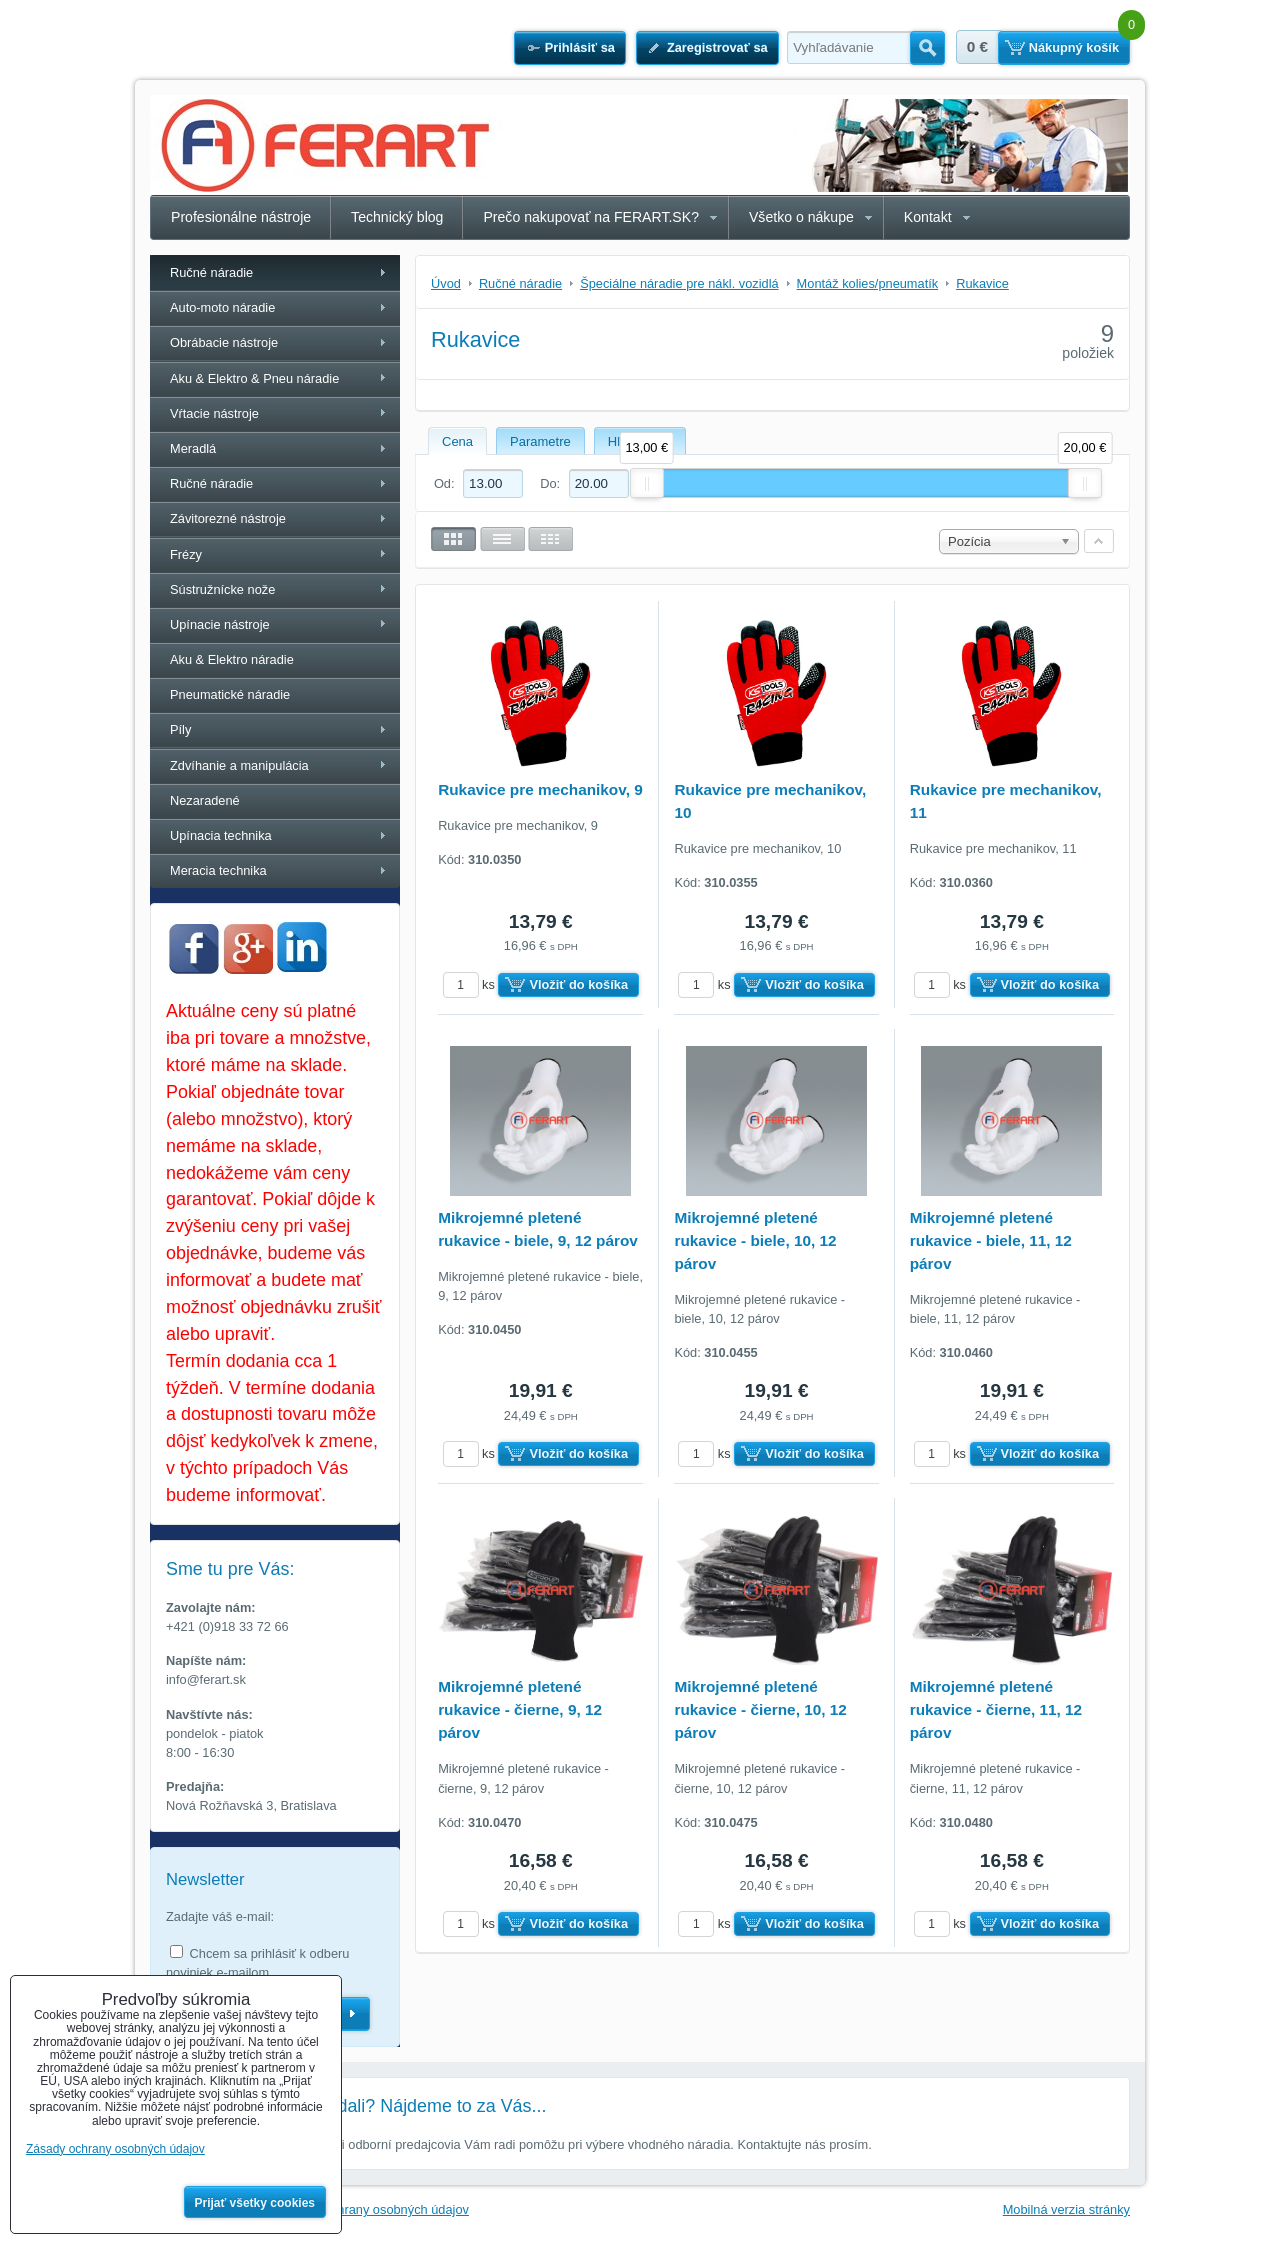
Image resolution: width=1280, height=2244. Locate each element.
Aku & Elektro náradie (232, 659)
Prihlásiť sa (580, 47)
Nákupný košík (1074, 47)
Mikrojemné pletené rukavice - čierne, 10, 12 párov (760, 1709)
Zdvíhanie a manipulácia (239, 765)
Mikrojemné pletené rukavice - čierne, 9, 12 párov (520, 1709)
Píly (180, 729)
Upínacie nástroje (220, 624)
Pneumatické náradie (230, 694)
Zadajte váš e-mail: (220, 1916)
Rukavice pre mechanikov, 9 (540, 789)
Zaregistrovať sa (717, 47)
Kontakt (928, 217)
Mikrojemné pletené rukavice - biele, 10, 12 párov (755, 1240)
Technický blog (397, 217)
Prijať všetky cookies (255, 2203)
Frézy (186, 554)
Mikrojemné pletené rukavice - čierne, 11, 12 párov (996, 1709)
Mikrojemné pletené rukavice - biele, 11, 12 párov (991, 1240)
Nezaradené (205, 800)
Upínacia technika (221, 835)
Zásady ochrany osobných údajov (373, 2209)
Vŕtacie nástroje (214, 413)
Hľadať (927, 48)
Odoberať (352, 2014)
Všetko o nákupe (801, 217)
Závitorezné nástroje (228, 518)
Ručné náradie (211, 272)
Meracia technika (218, 870)
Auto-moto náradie (222, 307)
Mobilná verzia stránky (1066, 2209)
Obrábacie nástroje (224, 342)
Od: (478, 483)
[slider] (647, 483)
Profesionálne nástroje (241, 217)
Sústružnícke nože (222, 589)
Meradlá (193, 448)
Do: (584, 483)
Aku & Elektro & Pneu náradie (254, 378)
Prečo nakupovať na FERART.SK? (591, 217)
